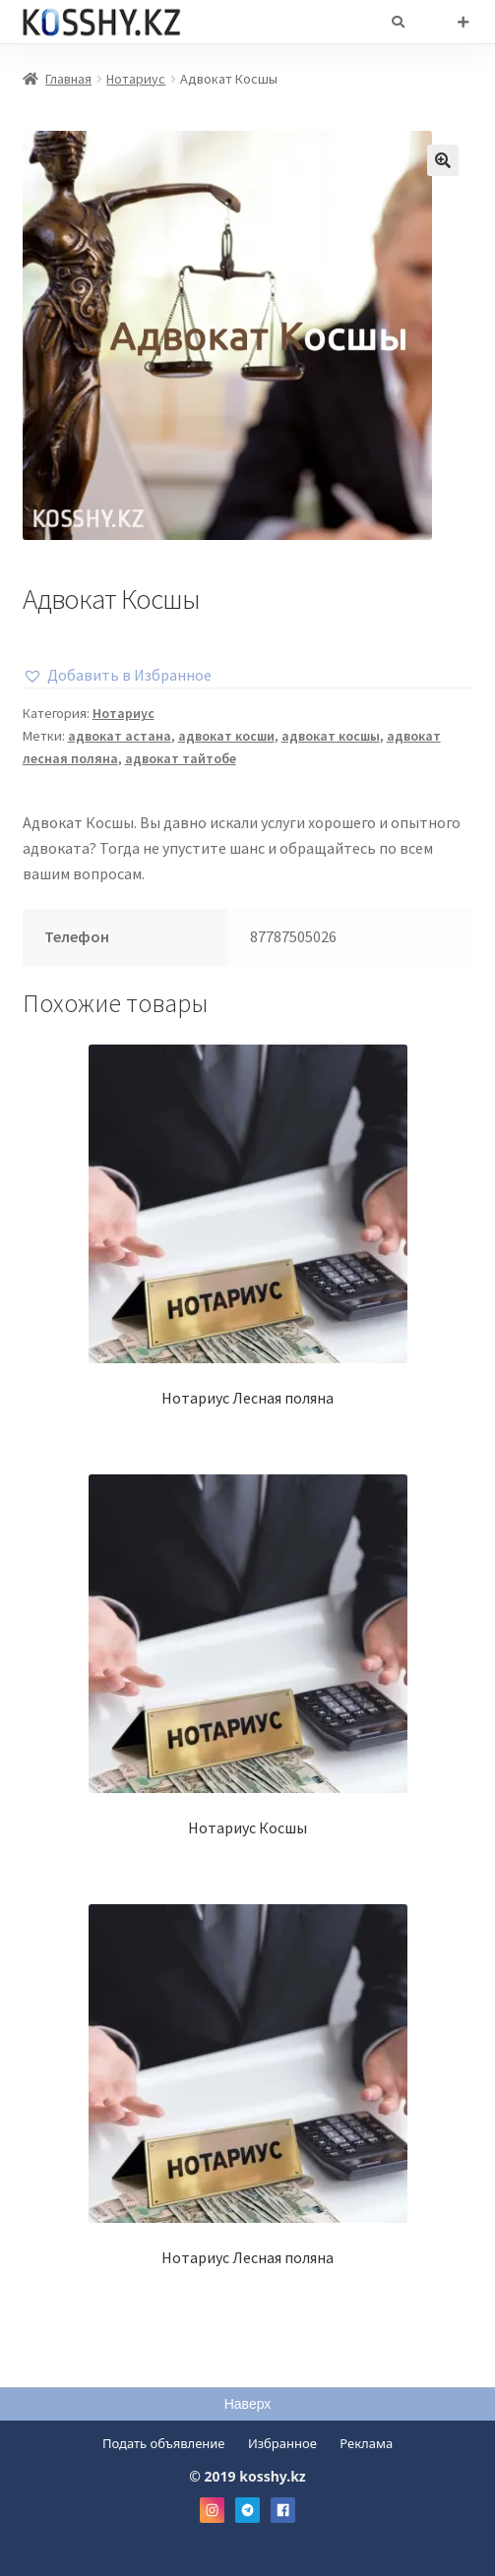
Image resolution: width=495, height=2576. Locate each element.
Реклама (366, 2443)
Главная (68, 79)
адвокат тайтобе (180, 758)
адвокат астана (119, 736)
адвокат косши (226, 736)
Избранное (282, 2443)
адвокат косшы (330, 736)
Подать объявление (163, 2443)
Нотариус (135, 79)
